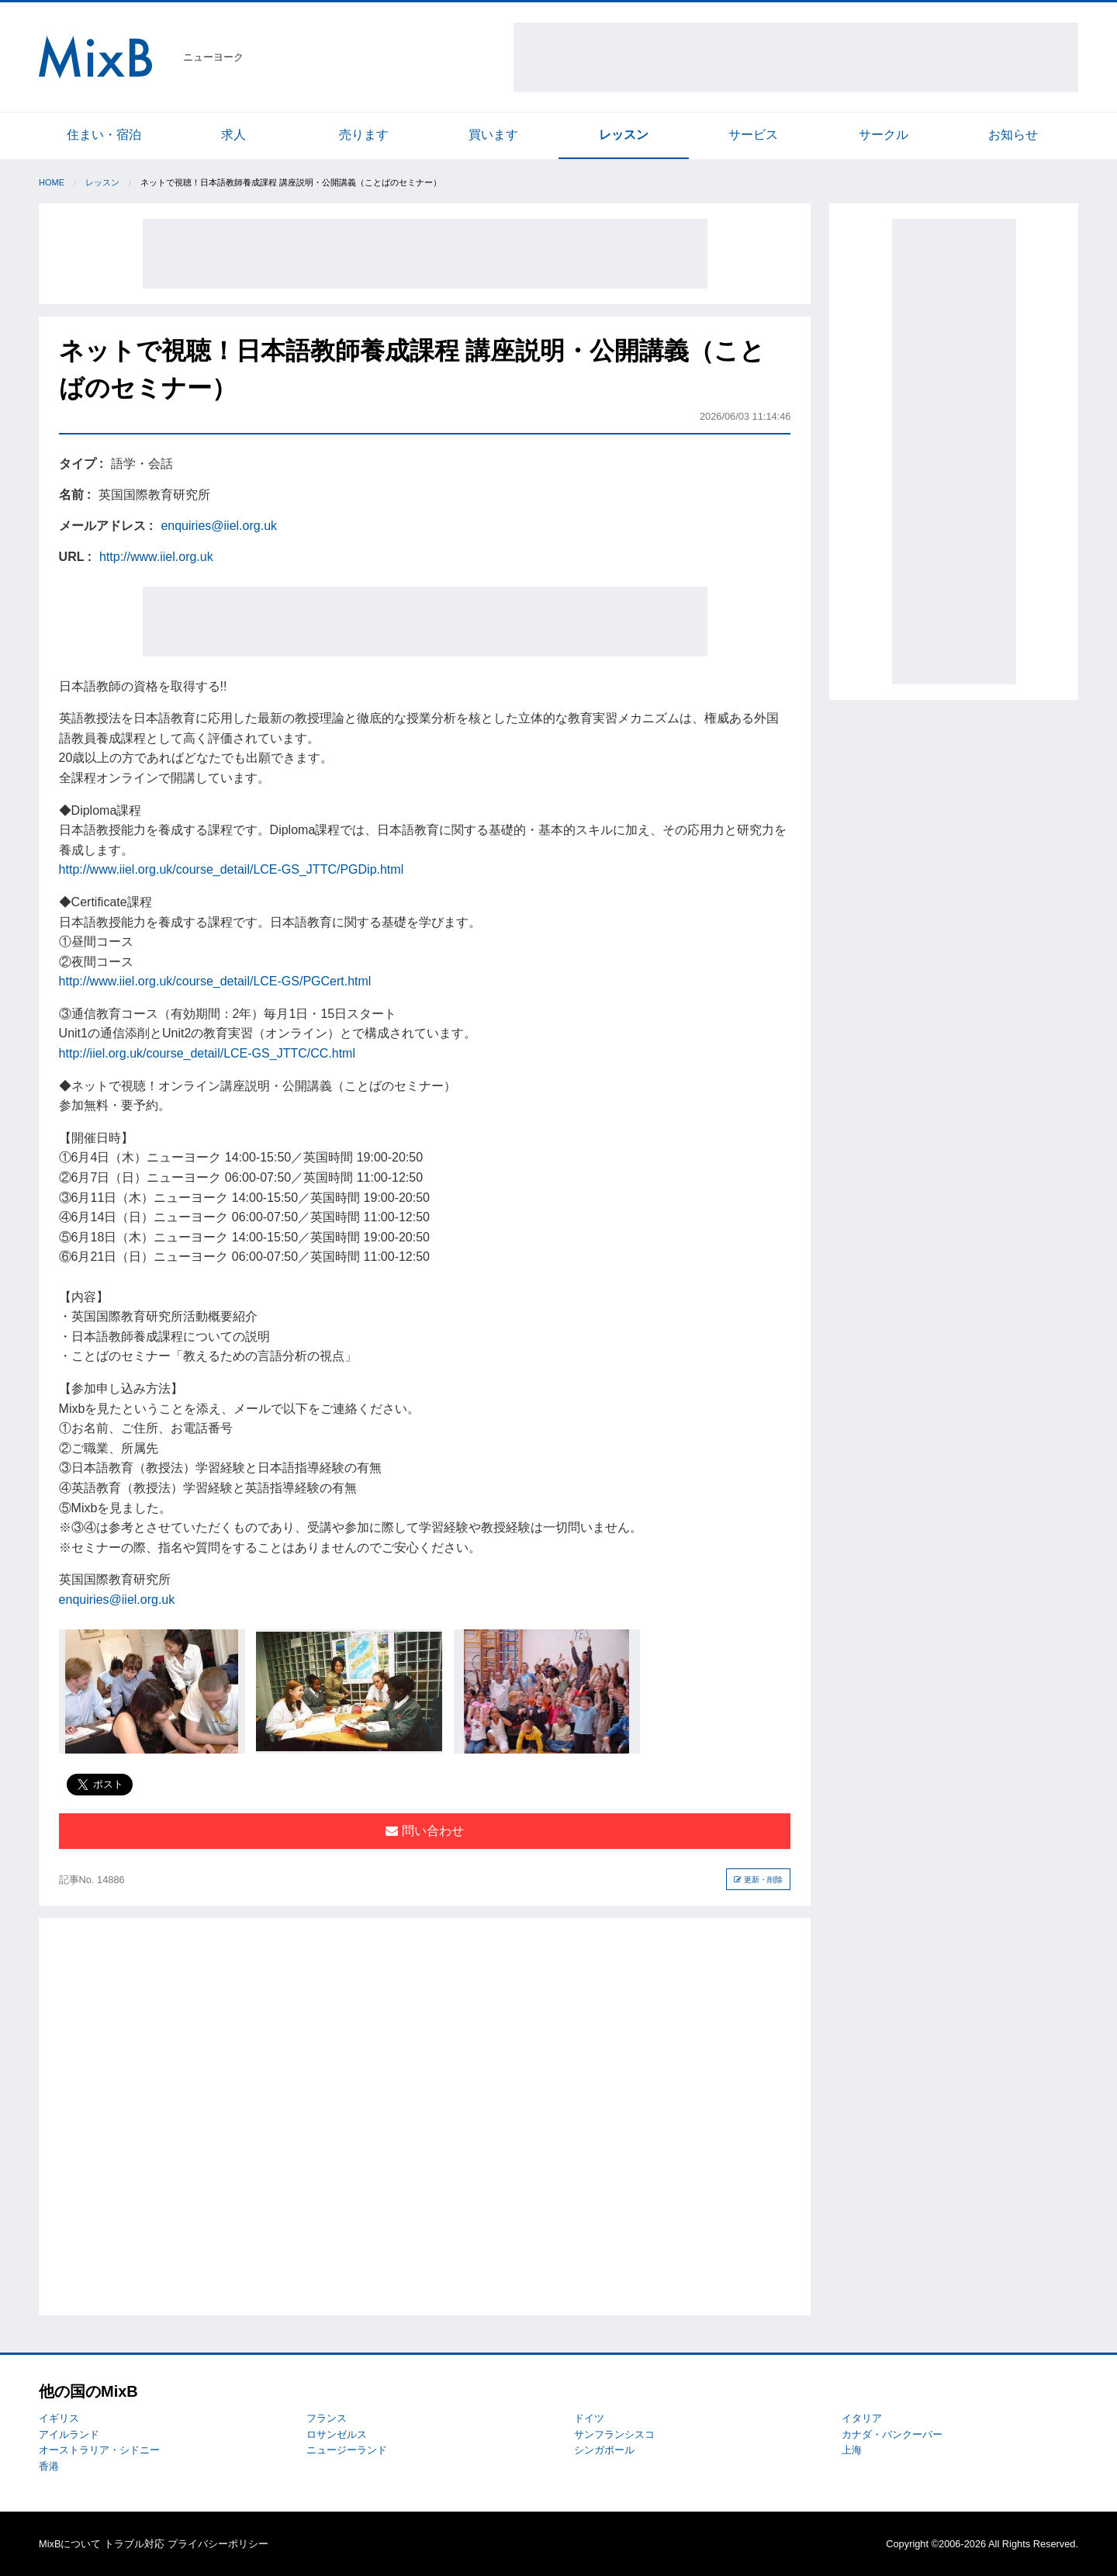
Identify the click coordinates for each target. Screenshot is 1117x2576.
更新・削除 (758, 1879)
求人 (233, 134)
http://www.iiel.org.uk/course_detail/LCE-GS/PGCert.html (215, 981)
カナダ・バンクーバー (892, 2434)
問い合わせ (424, 1830)
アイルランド (69, 2434)
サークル (883, 134)
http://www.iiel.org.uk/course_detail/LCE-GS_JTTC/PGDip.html (231, 869)
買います (493, 134)
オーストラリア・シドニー (99, 2450)
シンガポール (604, 2450)
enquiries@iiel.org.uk (219, 525)
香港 (49, 2466)
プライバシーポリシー (218, 2544)
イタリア (862, 2418)
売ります (364, 134)
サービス (753, 134)
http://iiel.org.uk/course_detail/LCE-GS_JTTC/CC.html (207, 1053)
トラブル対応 (134, 2544)
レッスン (623, 134)
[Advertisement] (796, 57)
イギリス (59, 2418)
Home (51, 182)
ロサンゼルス (336, 2434)
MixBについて (70, 2544)
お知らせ (1013, 134)
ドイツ (589, 2418)
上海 (852, 2450)
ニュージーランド (346, 2450)
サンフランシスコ (614, 2434)
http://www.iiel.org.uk (156, 556)
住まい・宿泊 (104, 134)
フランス (326, 2418)
